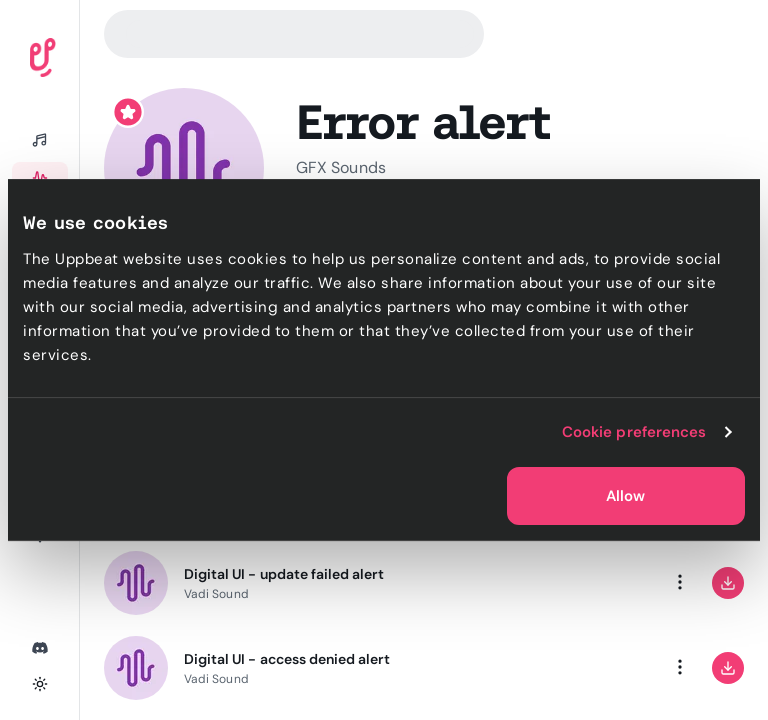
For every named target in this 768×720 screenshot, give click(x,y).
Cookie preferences (634, 432)
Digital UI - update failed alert (284, 574)
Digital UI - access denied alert (287, 659)
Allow (625, 496)
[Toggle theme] (40, 684)
